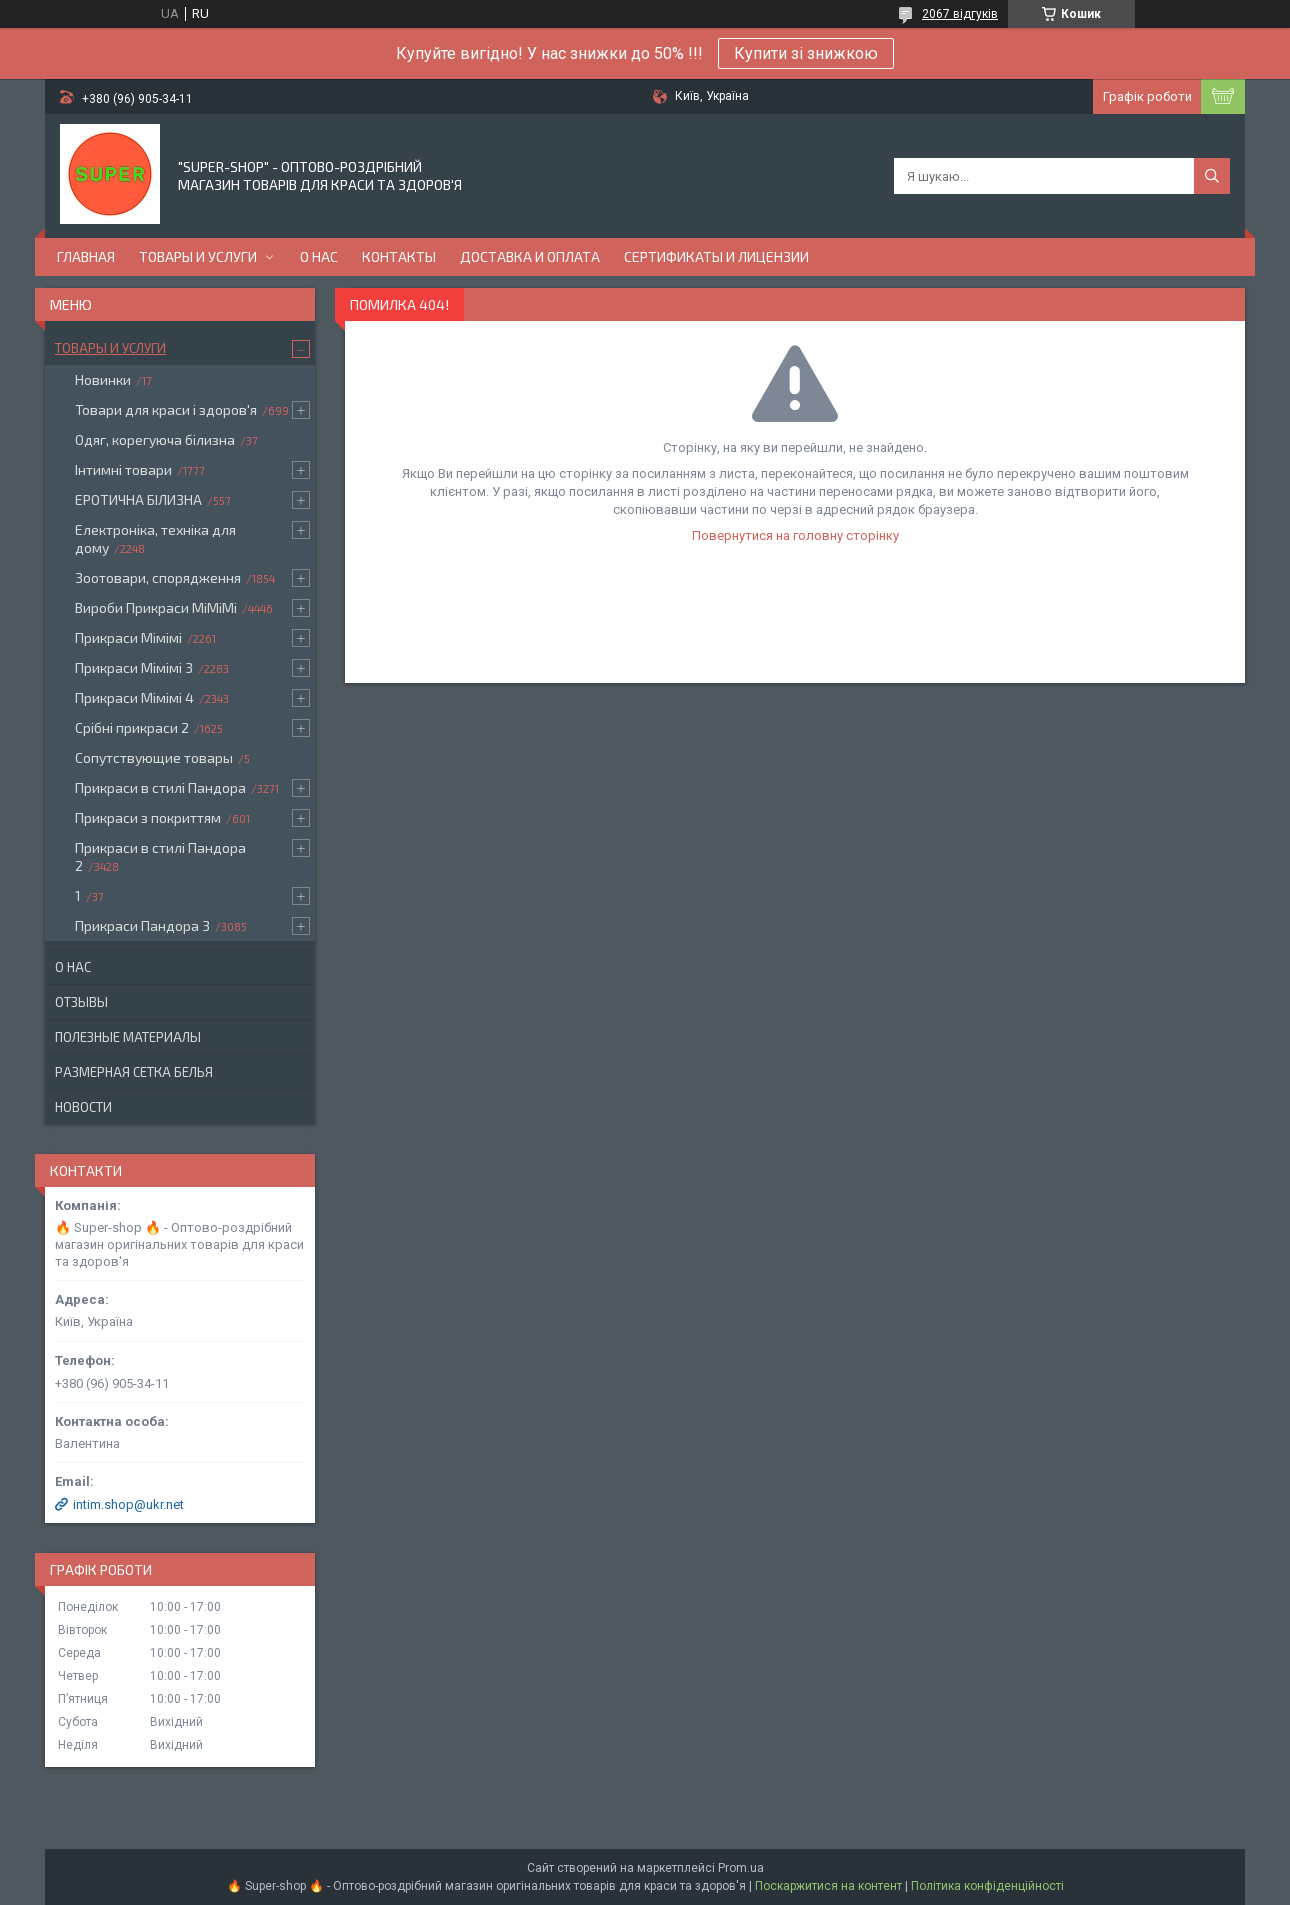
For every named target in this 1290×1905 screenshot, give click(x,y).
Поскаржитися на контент (828, 1886)
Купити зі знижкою (806, 53)
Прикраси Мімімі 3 (134, 667)
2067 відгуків (960, 14)
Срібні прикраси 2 (132, 727)
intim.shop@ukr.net (128, 1504)
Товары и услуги (198, 256)
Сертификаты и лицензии (716, 256)
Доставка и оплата (530, 256)
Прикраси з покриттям (148, 817)
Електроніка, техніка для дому (155, 538)
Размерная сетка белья (134, 1072)
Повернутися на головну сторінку (795, 535)
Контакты (399, 256)
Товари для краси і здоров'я (166, 409)
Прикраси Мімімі (128, 637)
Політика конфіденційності (987, 1886)
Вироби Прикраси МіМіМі (156, 607)
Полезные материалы (128, 1037)
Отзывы (81, 1002)
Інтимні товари (123, 469)
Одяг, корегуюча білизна (155, 439)
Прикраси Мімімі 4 (134, 697)
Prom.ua (741, 1868)
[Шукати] (1212, 176)
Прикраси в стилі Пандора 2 (160, 856)
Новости (83, 1107)
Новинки (103, 379)
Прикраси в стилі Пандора (160, 787)
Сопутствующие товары (154, 757)
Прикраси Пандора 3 (142, 925)
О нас (319, 256)
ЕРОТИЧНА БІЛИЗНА (138, 499)
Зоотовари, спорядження (158, 577)
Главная (86, 256)
